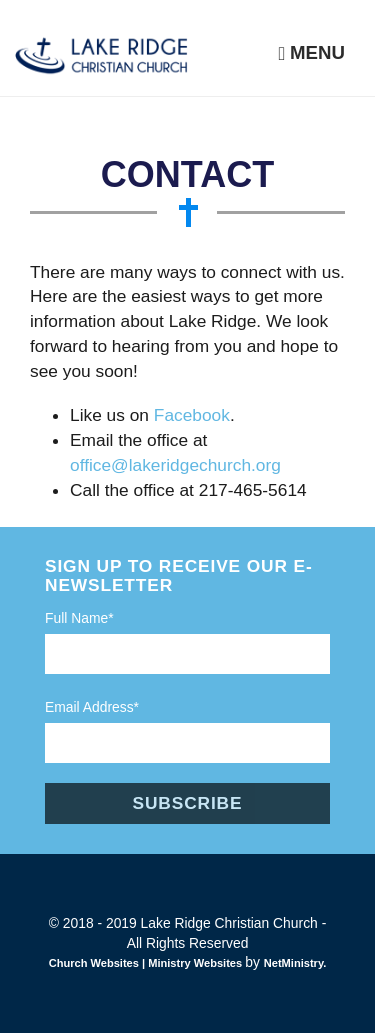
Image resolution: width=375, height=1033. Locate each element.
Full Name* (79, 618)
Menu (312, 53)
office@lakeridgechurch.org (175, 465)
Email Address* (92, 707)
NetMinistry (294, 963)
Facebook (192, 415)
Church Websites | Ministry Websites (147, 963)
